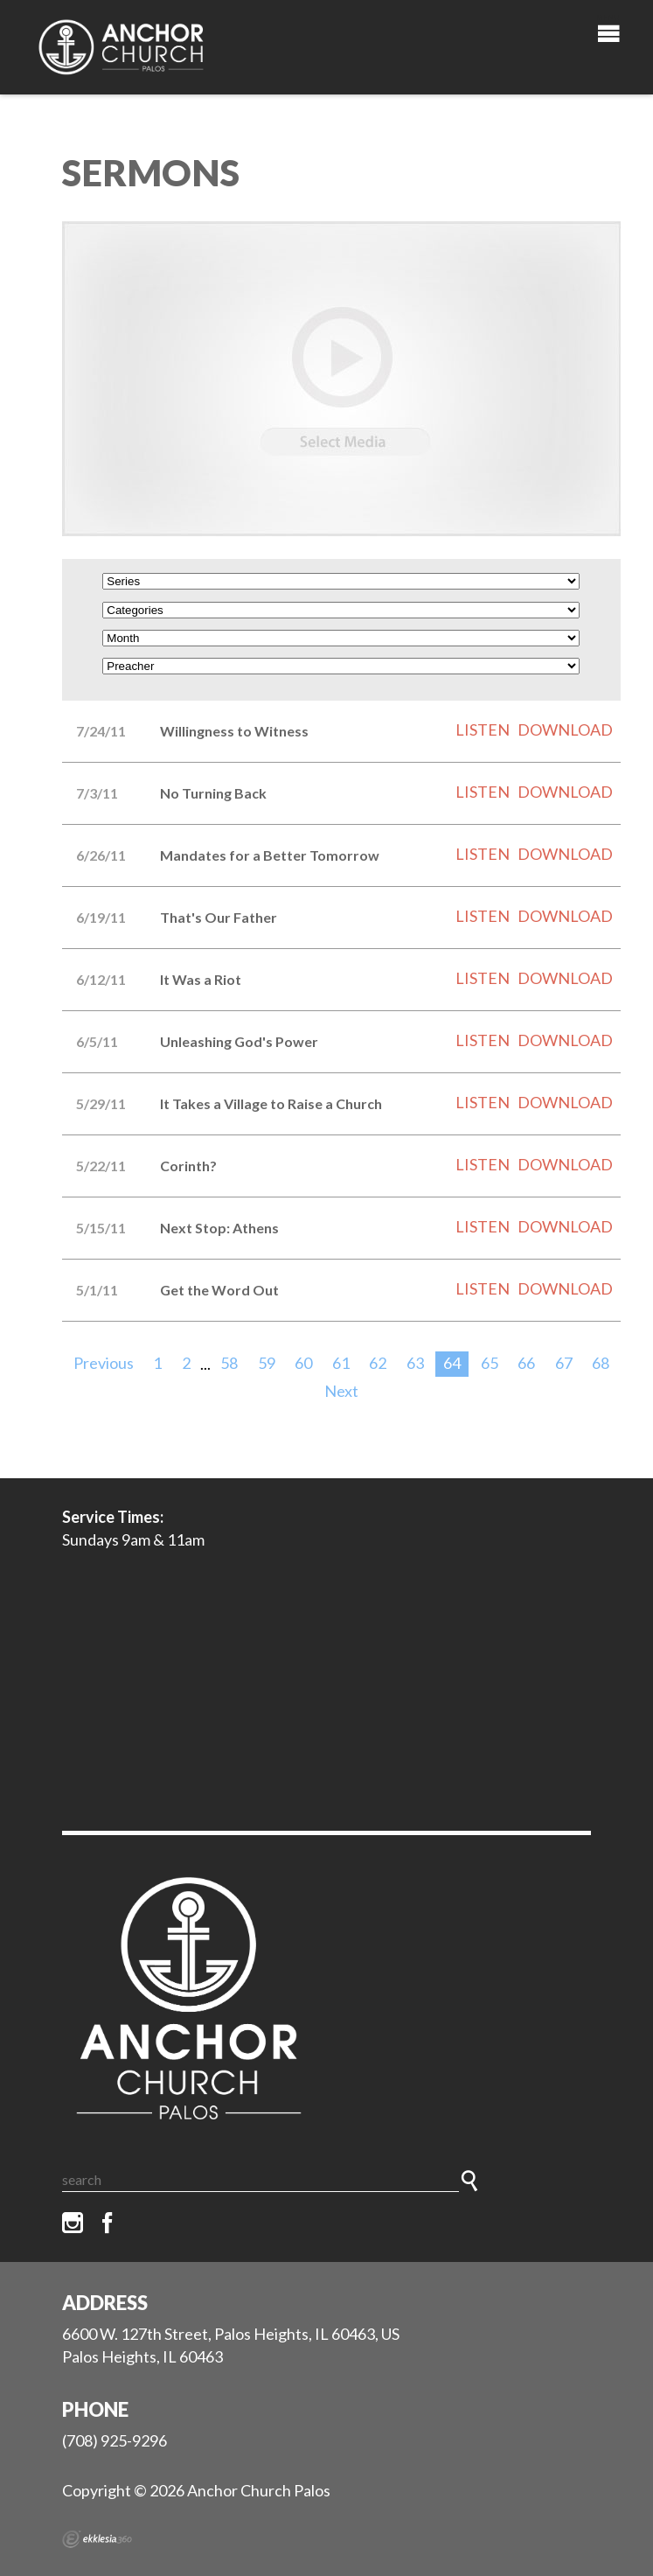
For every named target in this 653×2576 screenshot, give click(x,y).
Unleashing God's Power (239, 1041)
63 (415, 1362)
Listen (482, 729)
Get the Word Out (219, 1289)
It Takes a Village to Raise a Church (271, 1103)
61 (341, 1362)
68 (600, 1362)
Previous (103, 1362)
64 (452, 1362)
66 (526, 1362)
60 (303, 1362)
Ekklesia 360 (97, 2539)
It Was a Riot (200, 979)
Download (565, 729)
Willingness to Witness (234, 731)
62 (377, 1362)
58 (229, 1362)
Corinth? (188, 1165)
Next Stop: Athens (219, 1227)
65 (489, 1362)
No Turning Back (213, 793)
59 (266, 1362)
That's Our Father (218, 917)
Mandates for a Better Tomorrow (269, 855)
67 (564, 1362)
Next (341, 1390)
